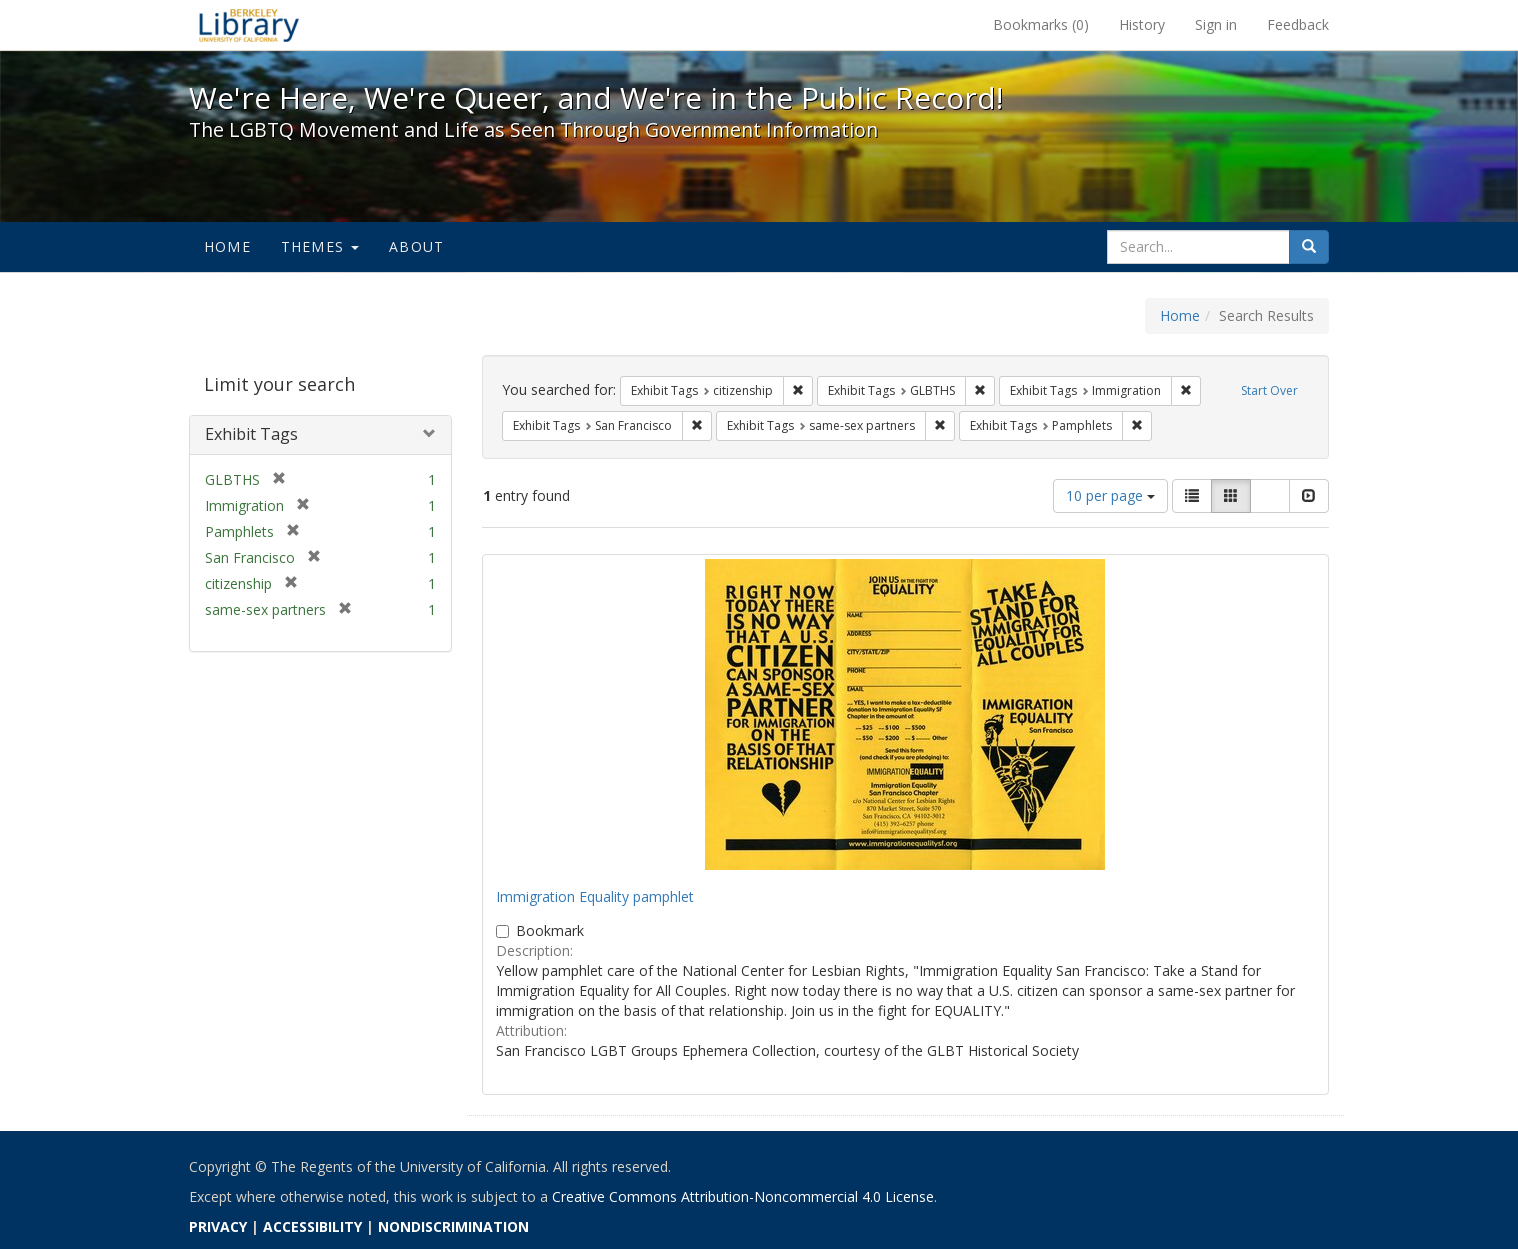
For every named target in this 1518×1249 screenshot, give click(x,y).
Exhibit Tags (251, 434)
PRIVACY (218, 1226)
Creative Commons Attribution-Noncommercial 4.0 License (743, 1196)
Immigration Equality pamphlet (595, 896)
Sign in (1216, 24)
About (416, 246)
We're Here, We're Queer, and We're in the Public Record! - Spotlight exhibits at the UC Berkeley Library (249, 25)
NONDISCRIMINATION (453, 1226)
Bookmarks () (1041, 24)
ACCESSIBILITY (312, 1226)
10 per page (1110, 495)
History (1142, 24)
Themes (320, 246)
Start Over (1269, 390)
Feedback (1298, 24)
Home (227, 246)
